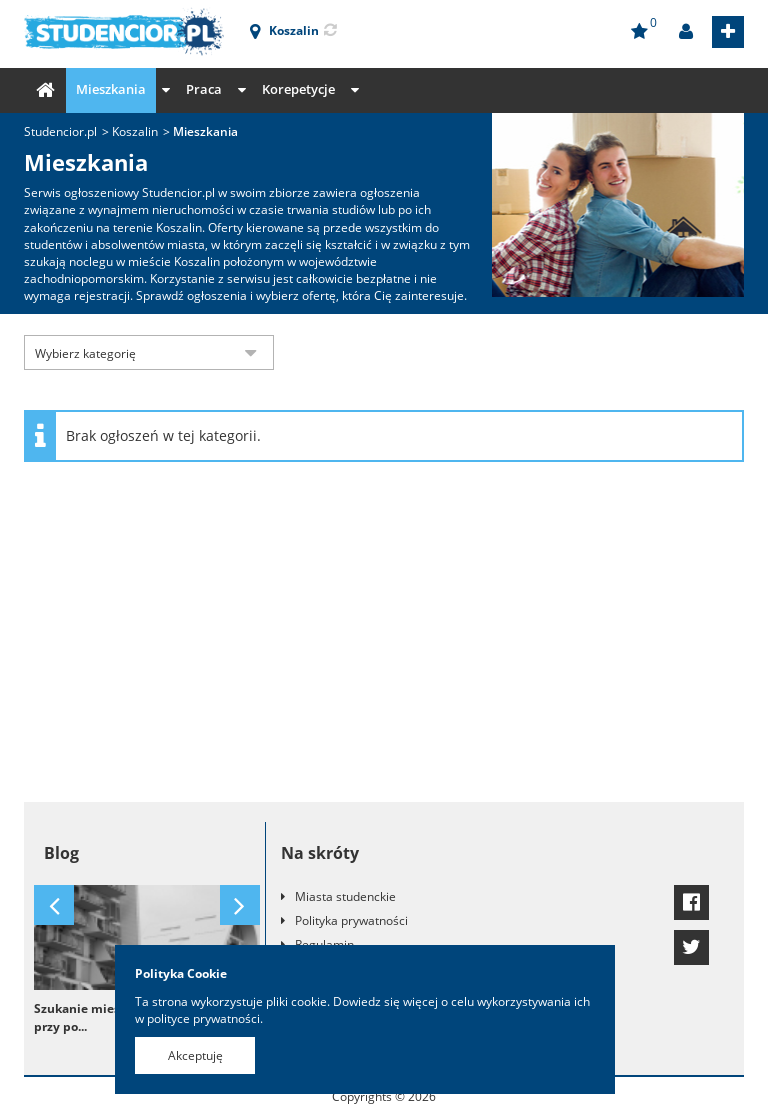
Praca (204, 89)
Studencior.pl (60, 131)
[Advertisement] (384, 642)
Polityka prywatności (351, 920)
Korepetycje (298, 89)
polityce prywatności (203, 1018)
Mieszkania (111, 89)
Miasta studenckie (345, 896)
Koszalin (135, 131)
